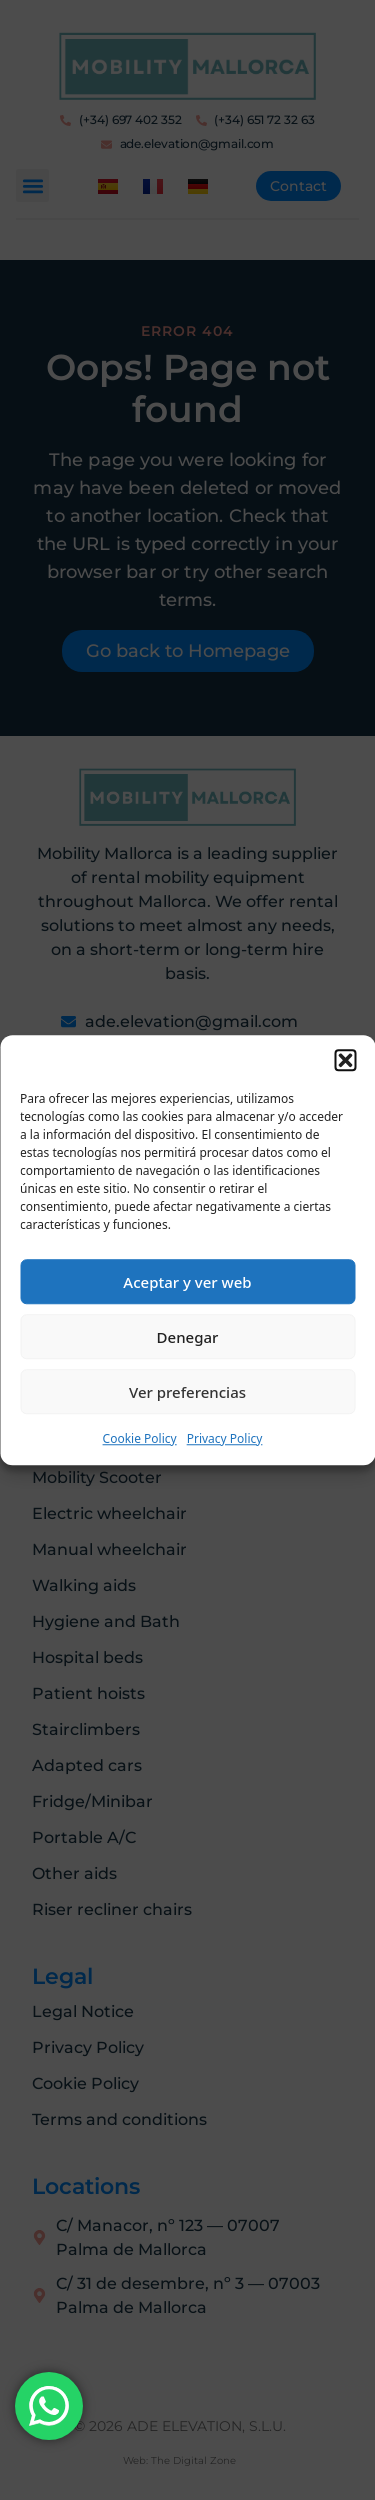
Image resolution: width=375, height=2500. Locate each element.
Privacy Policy (225, 1438)
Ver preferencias (187, 1392)
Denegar (188, 1337)
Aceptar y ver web (187, 1282)
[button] (345, 1060)
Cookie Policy (140, 1438)
